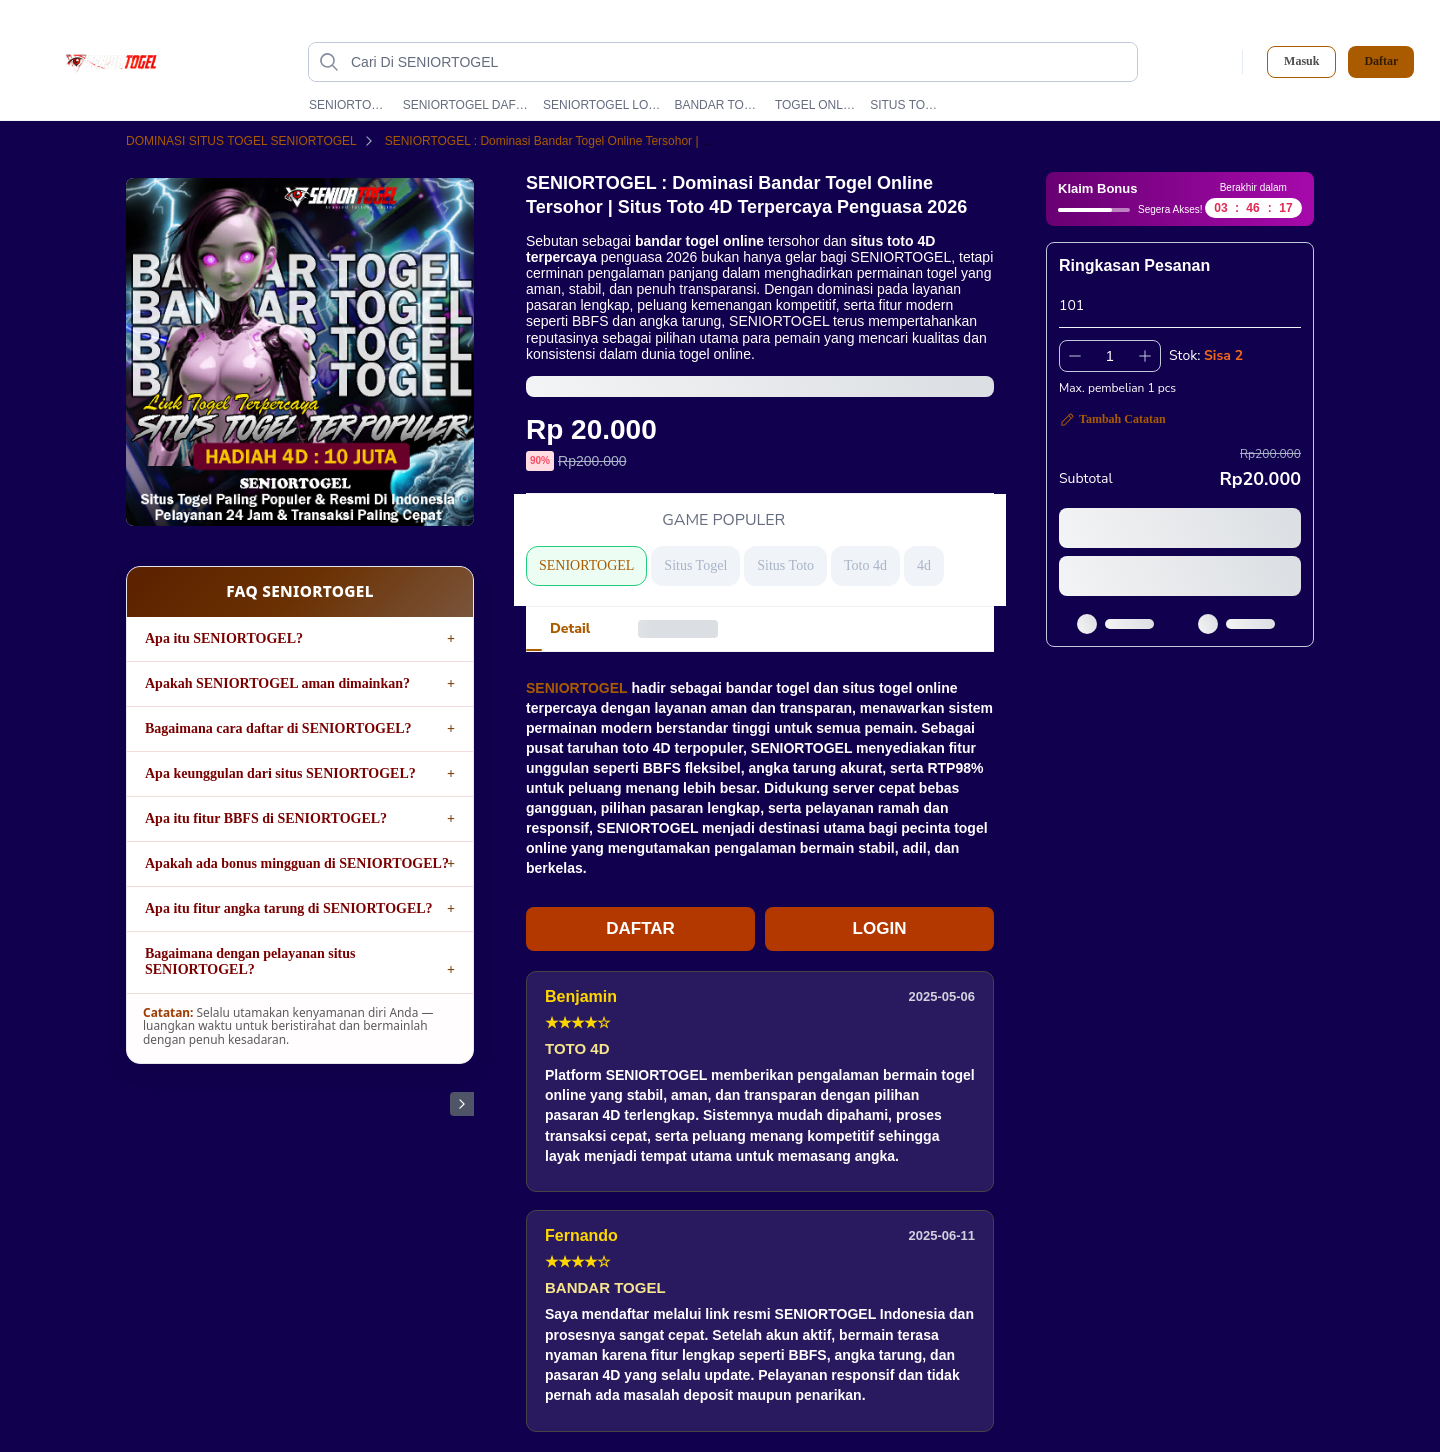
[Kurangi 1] (1075, 356)
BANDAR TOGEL (718, 105)
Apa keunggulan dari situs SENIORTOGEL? (280, 773)
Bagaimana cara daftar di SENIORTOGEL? (278, 728)
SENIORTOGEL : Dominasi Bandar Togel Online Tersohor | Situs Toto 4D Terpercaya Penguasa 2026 (666, 141)
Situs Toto (785, 565)
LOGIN (880, 928)
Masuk (1301, 61)
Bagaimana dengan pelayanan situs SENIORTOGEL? (250, 961)
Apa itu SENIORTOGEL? (224, 638)
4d (924, 565)
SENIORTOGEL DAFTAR (466, 105)
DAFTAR (640, 928)
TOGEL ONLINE (816, 105)
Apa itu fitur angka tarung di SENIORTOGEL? (289, 908)
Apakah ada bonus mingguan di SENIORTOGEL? (297, 863)
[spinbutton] (1110, 356)
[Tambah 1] (1145, 356)
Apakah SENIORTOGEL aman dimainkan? (277, 683)
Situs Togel (695, 565)
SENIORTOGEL (349, 105)
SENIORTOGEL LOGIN (602, 105)
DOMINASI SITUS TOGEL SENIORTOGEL (253, 141)
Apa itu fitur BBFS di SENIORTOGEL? (266, 818)
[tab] (570, 629)
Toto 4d (865, 565)
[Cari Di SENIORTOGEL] (739, 62)
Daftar (1381, 61)
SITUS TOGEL (907, 105)
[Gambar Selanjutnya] (462, 1104)
